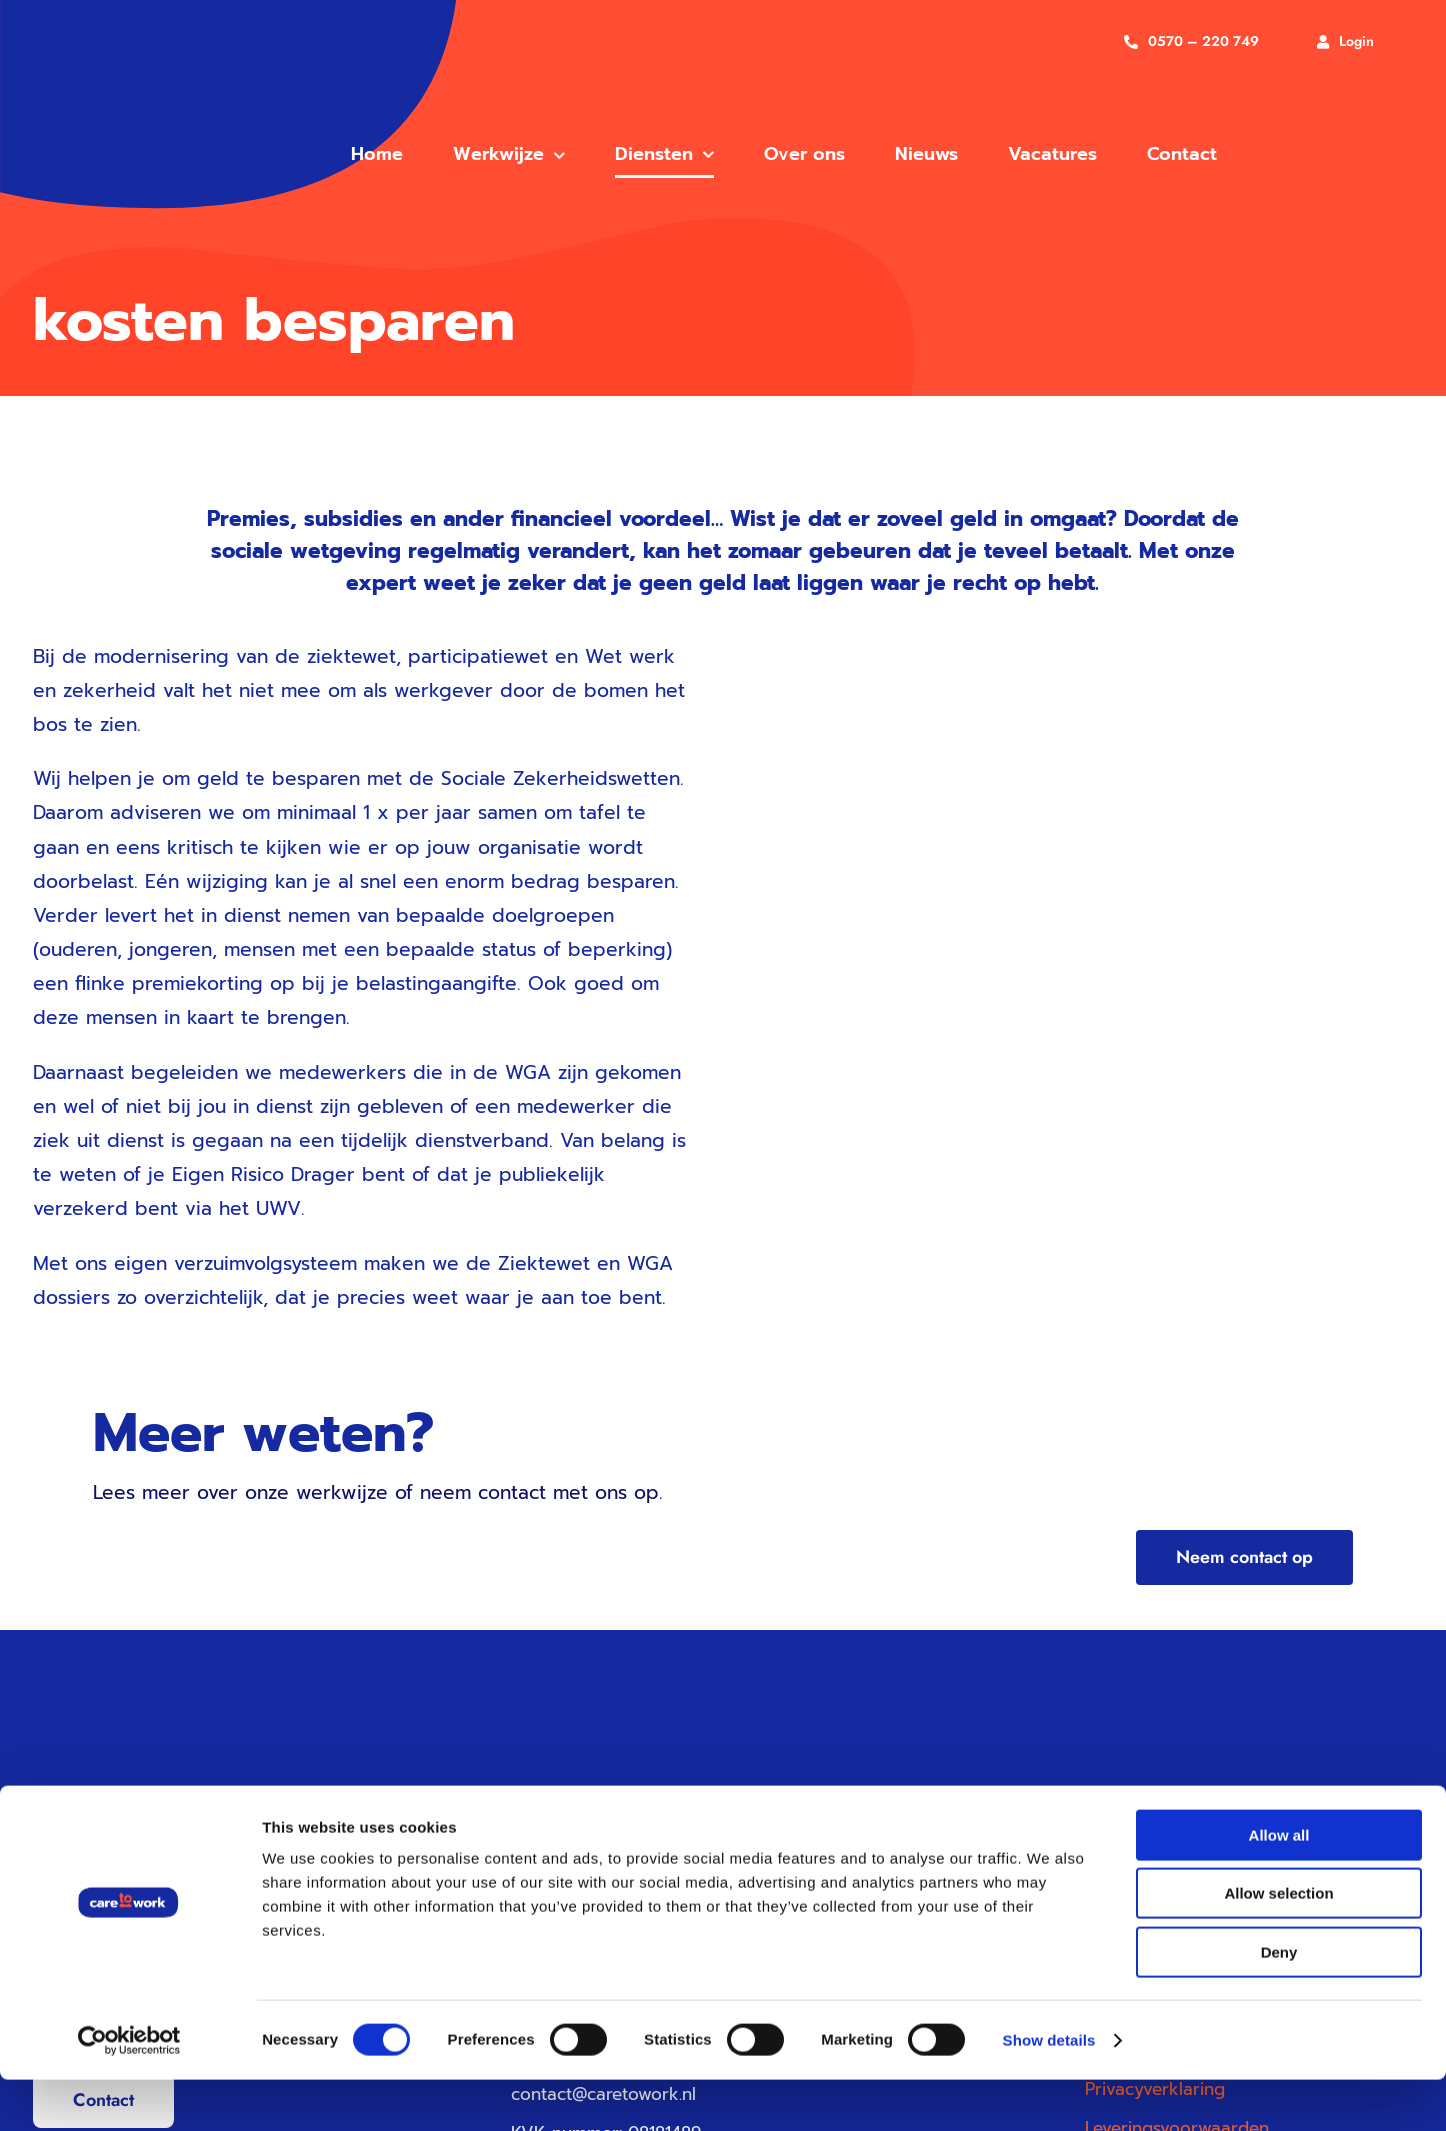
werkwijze (342, 1492)
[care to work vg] (142, 72)
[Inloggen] (1345, 41)
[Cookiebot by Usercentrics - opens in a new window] (129, 2092)
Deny (1279, 2003)
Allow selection (1278, 1945)
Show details (1049, 2091)
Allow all (1279, 1886)
